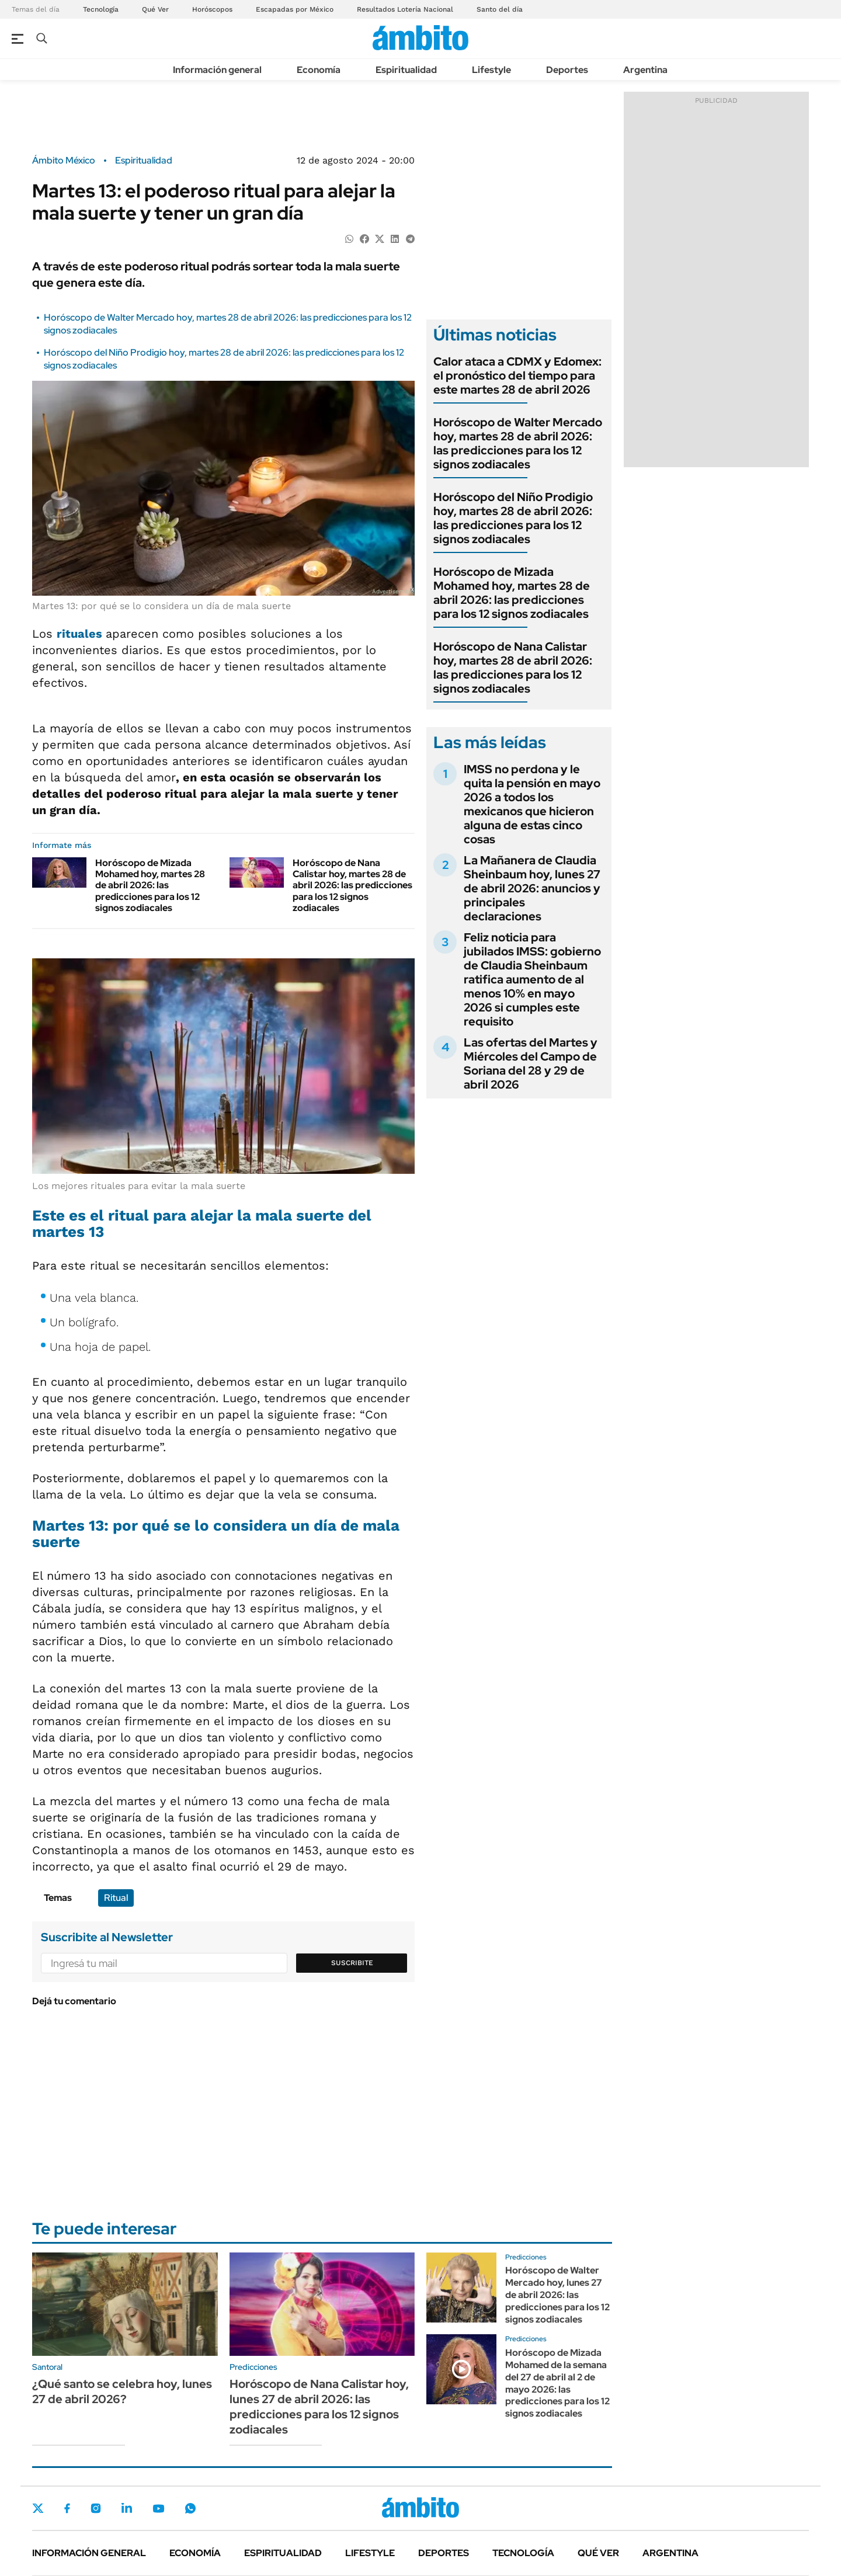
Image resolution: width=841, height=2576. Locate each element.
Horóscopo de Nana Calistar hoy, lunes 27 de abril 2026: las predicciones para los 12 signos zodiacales (319, 2406)
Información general (217, 70)
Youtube (158, 2508)
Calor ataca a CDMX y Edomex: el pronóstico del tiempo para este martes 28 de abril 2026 (517, 375)
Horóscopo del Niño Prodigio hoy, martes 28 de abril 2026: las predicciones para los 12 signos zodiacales (513, 518)
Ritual (116, 1898)
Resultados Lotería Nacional (405, 9)
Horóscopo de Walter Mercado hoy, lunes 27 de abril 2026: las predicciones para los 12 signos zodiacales (557, 2294)
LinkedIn (126, 2508)
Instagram (96, 2508)
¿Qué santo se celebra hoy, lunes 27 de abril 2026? (122, 2391)
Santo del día (500, 9)
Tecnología (101, 9)
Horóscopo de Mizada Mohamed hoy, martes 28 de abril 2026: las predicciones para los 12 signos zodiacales (150, 885)
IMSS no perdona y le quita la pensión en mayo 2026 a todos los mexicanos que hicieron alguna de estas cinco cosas (532, 804)
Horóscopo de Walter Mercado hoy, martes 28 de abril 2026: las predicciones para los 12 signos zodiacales (517, 443)
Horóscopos (212, 9)
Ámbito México (63, 160)
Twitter (38, 2508)
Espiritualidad (406, 70)
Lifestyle (491, 70)
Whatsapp (190, 2508)
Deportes (567, 70)
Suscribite (352, 1963)
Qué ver (598, 2553)
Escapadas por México (294, 9)
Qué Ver (155, 9)
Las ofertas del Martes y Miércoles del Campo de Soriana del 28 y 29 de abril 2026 (530, 1063)
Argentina (645, 70)
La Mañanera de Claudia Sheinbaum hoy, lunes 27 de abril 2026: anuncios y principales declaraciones (532, 888)
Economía (318, 70)
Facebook (67, 2508)
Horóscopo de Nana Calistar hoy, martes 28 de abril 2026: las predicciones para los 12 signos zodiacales (352, 885)
